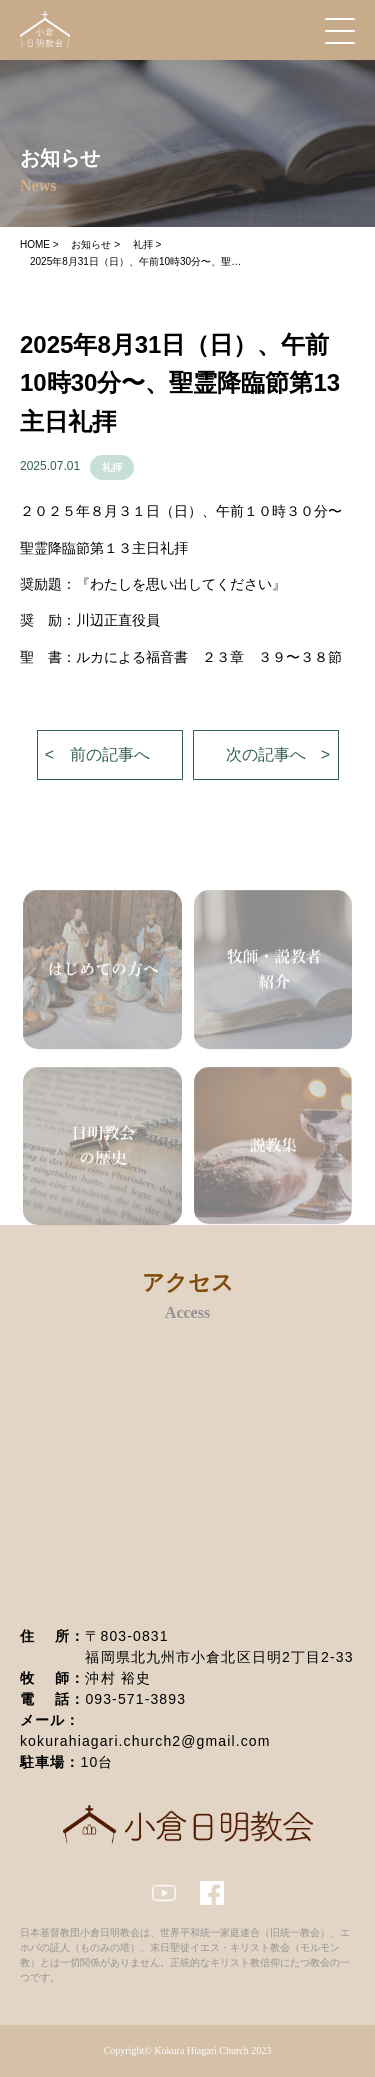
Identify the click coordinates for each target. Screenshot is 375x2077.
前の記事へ (110, 754)
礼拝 (112, 467)
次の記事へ (266, 754)
